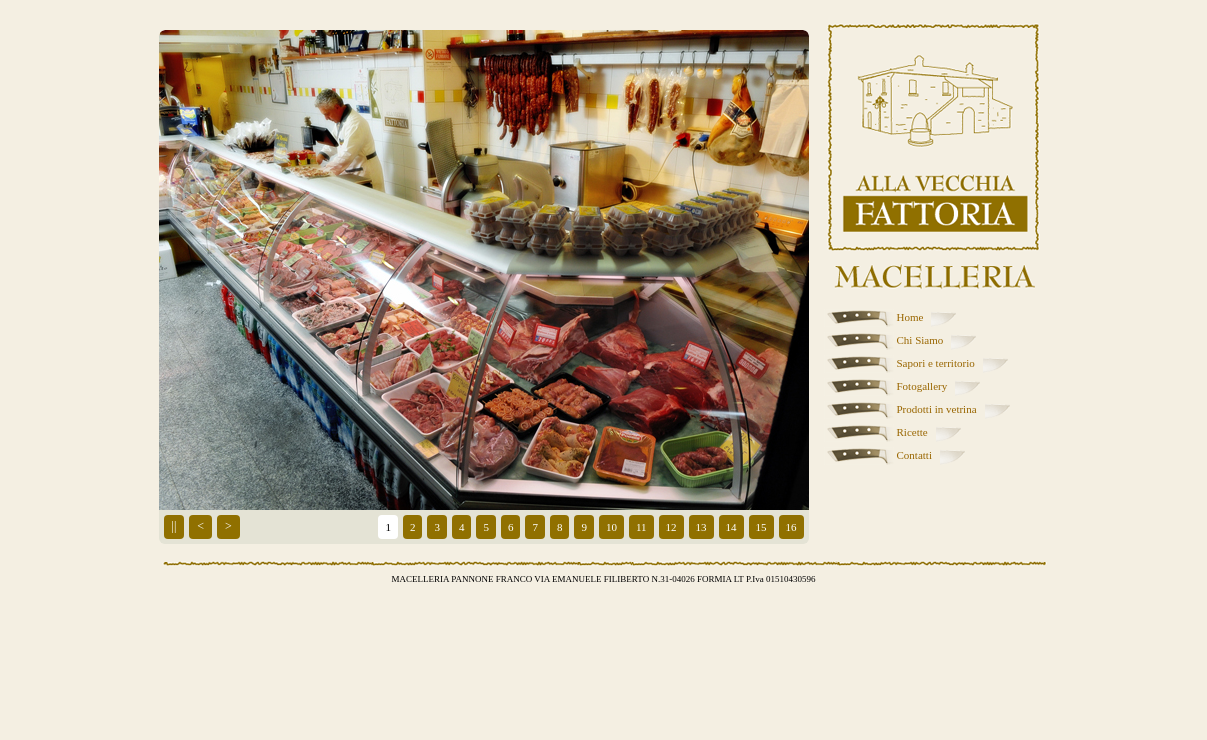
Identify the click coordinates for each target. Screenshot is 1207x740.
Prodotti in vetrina (937, 409)
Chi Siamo (920, 340)
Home (910, 317)
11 (641, 527)
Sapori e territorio (936, 363)
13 (701, 527)
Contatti (914, 455)
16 (791, 527)
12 (671, 527)
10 (611, 527)
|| (174, 526)
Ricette (912, 432)
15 (761, 527)
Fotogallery (922, 386)
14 (731, 527)
